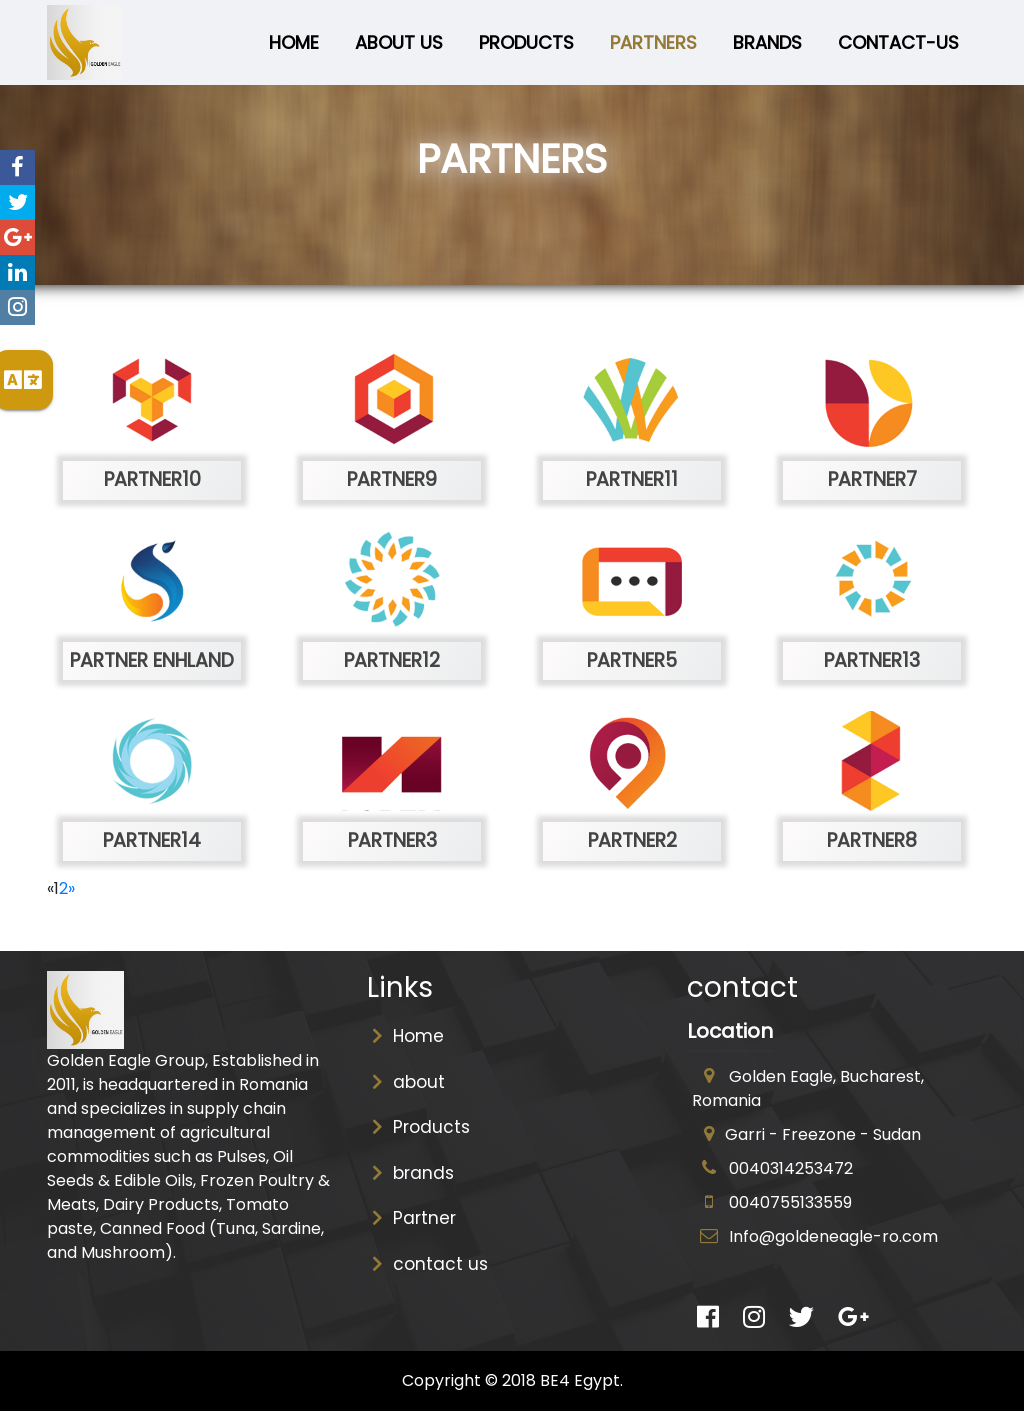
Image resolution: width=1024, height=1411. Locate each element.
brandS (767, 42)
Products (526, 42)
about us (399, 42)
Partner (414, 1218)
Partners (653, 42)
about (408, 1082)
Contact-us (898, 42)
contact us (430, 1264)
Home (298, 41)
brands (413, 1173)
